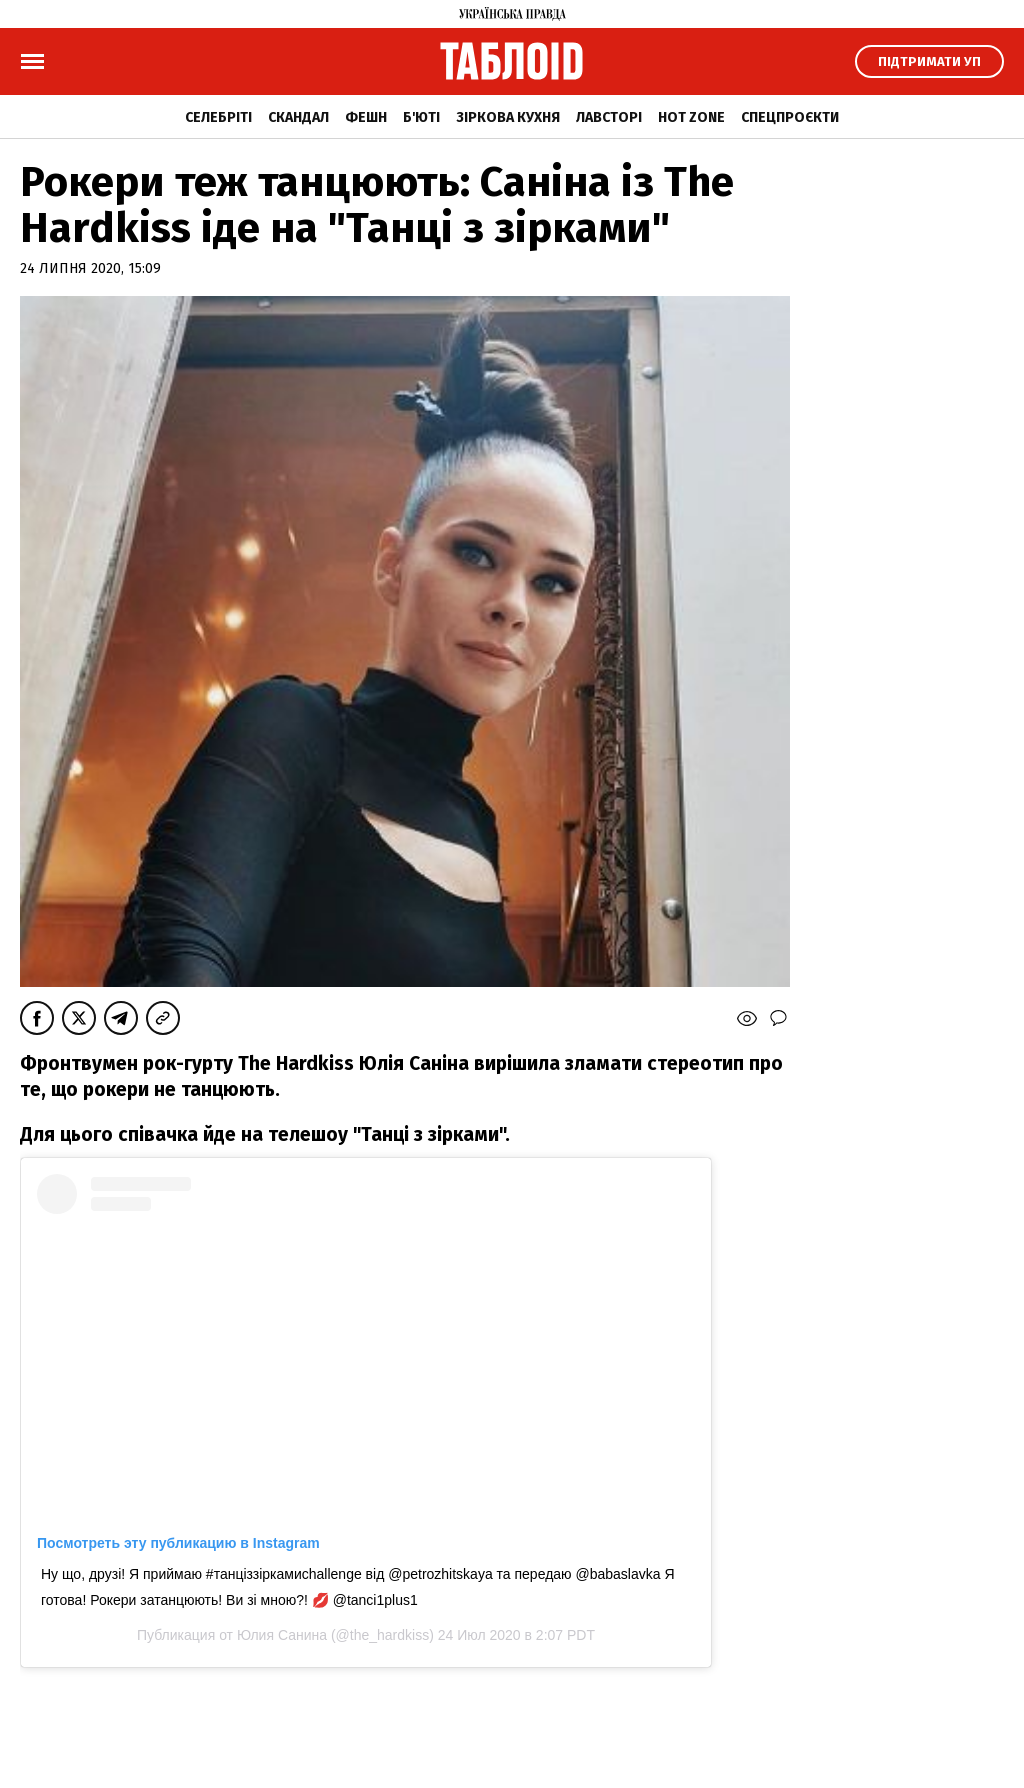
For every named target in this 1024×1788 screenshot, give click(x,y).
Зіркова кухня (508, 117)
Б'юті (421, 117)
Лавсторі (609, 117)
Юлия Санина (282, 1635)
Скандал (298, 117)
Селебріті (218, 117)
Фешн (366, 117)
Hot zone (691, 117)
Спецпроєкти (790, 117)
